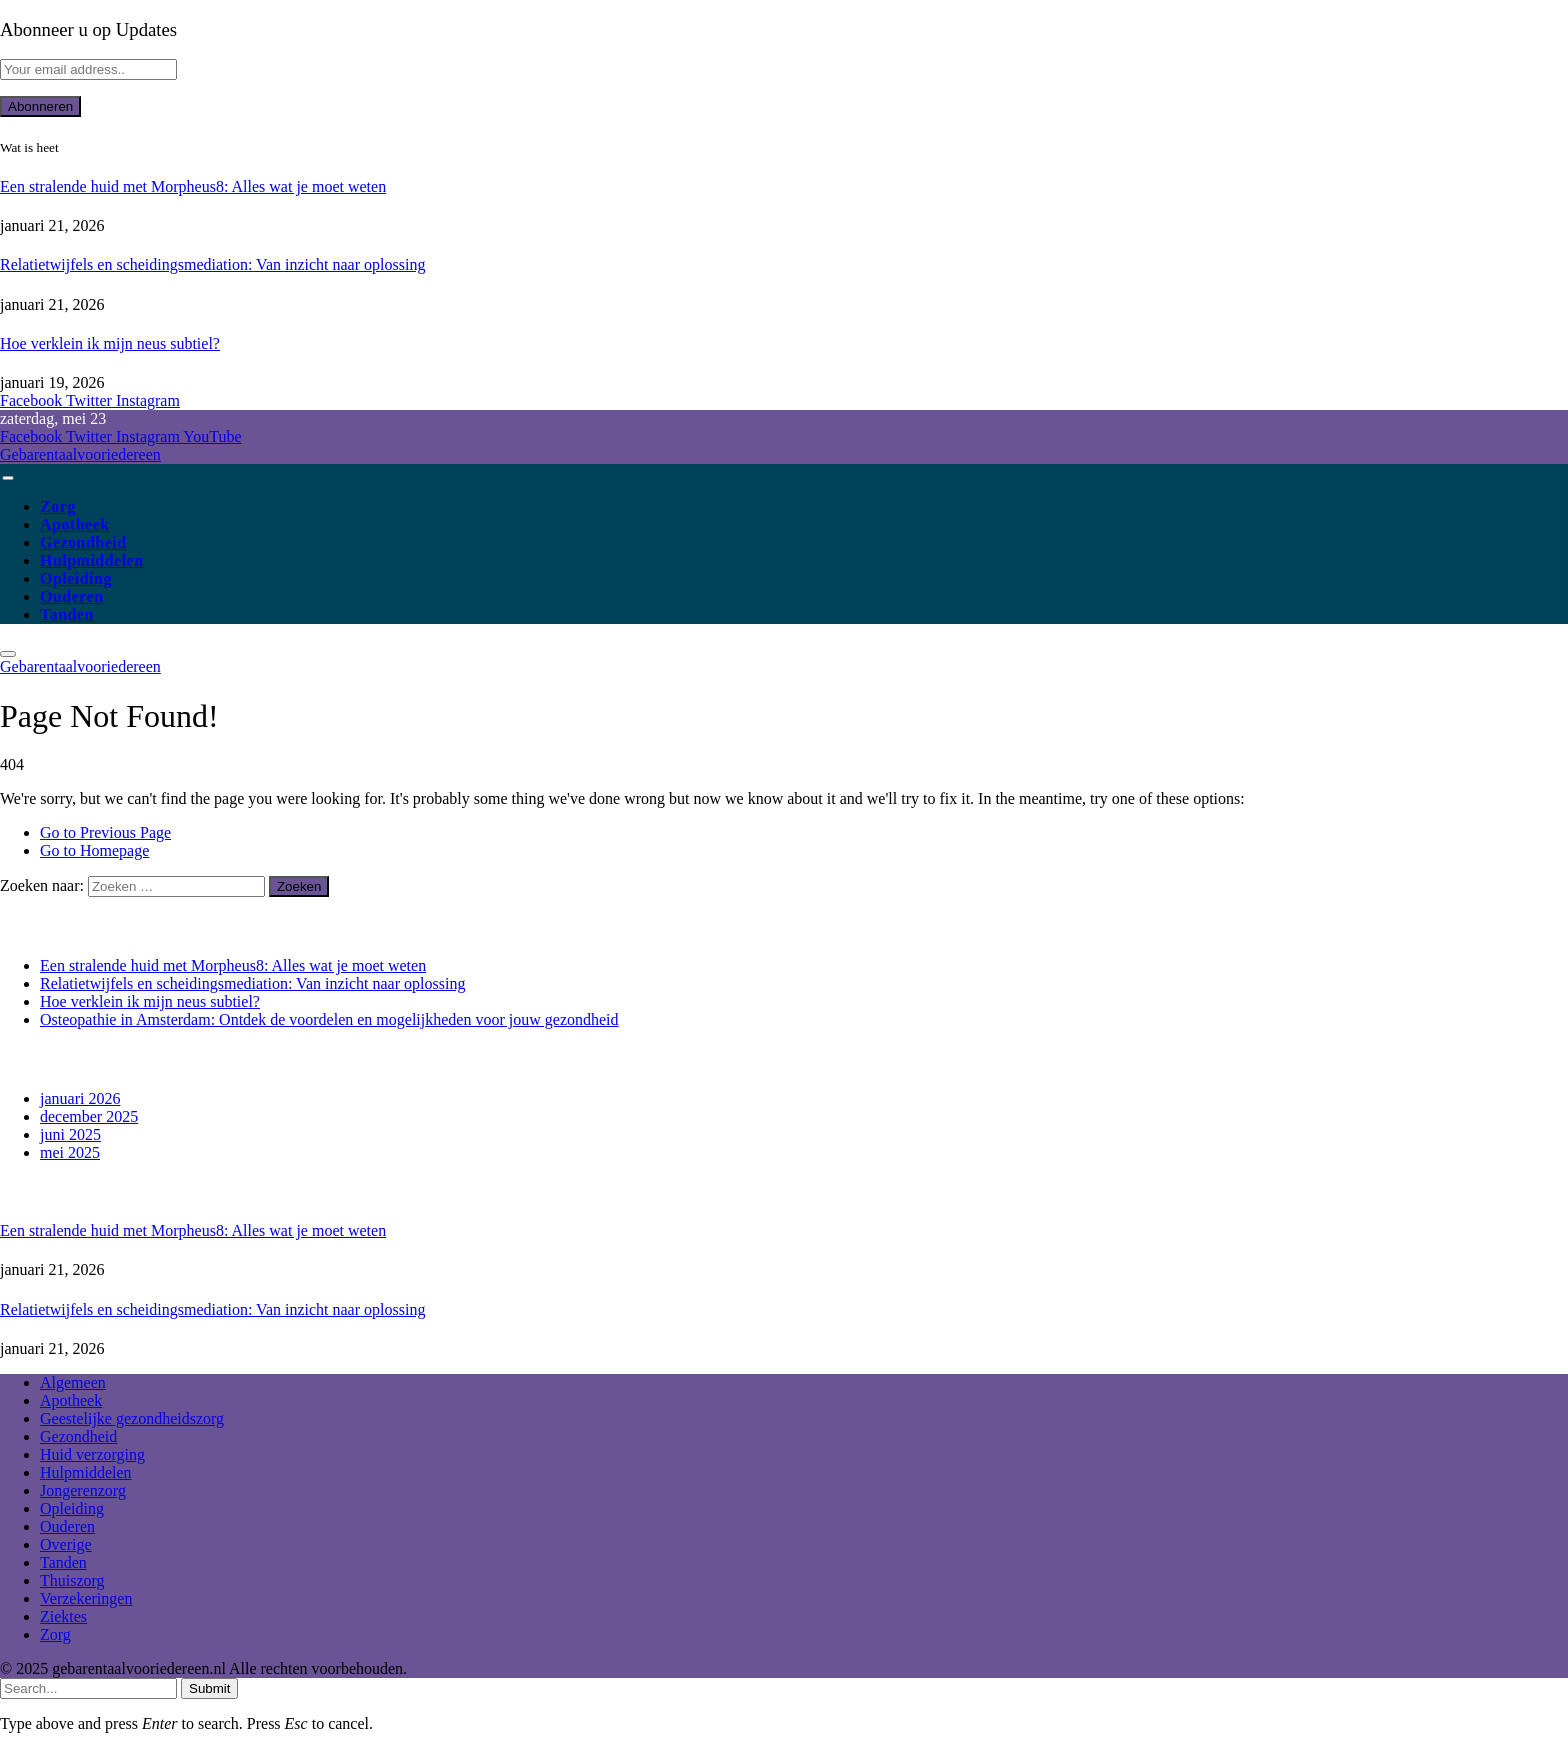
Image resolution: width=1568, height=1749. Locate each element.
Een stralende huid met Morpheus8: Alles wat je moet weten (193, 186)
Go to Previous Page (105, 832)
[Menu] (7, 478)
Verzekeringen (86, 1598)
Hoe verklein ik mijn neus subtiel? (110, 343)
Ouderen (72, 596)
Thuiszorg (72, 1580)
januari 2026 (80, 1098)
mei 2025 (70, 1152)
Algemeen (73, 1382)
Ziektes (63, 1616)
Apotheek (75, 524)
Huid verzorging (92, 1454)
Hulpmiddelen (92, 560)
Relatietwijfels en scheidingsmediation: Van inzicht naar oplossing (212, 264)
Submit (209, 1688)
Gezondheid (83, 542)
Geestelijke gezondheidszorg (132, 1418)
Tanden (67, 614)
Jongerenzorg (83, 1490)
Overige (66, 1544)
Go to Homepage (94, 850)
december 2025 (89, 1116)
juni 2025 (70, 1134)
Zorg (58, 506)
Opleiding (76, 578)
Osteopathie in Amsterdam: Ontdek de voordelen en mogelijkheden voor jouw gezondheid (329, 1019)
